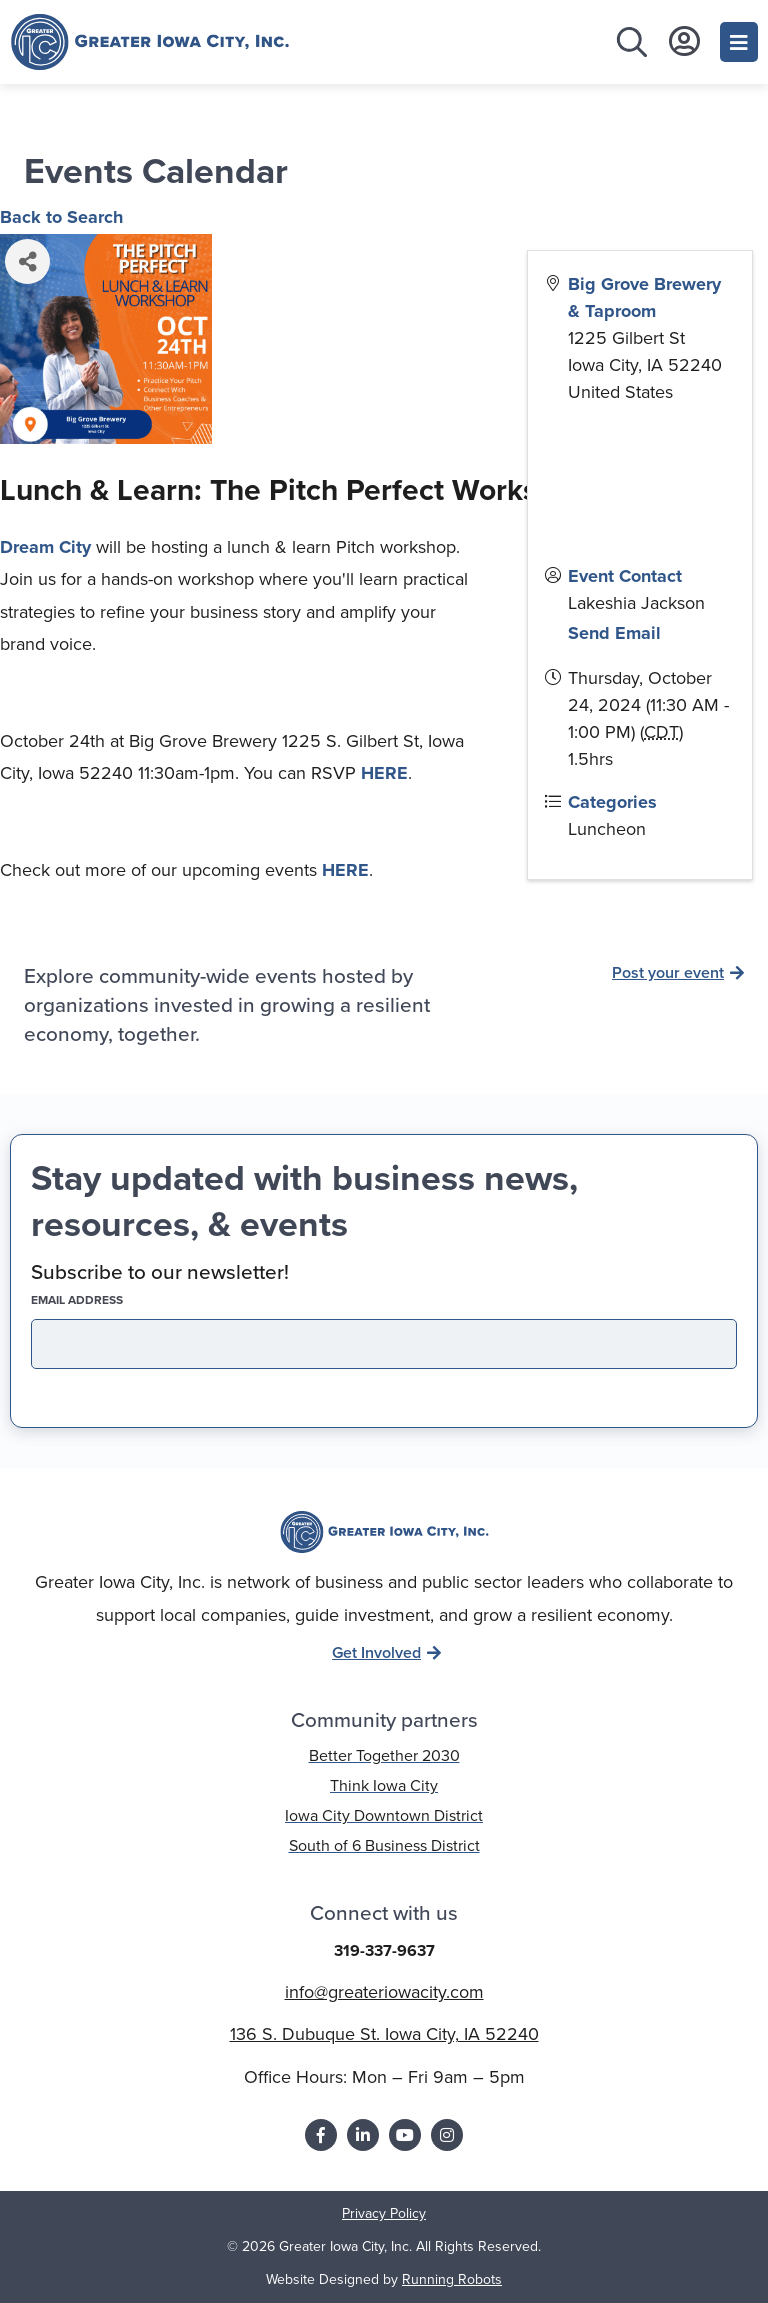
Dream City (45, 547)
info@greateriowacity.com (384, 1992)
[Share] (27, 261)
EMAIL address (112, 1300)
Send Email (614, 633)
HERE (384, 773)
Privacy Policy (384, 2213)
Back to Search (61, 217)
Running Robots (452, 2279)
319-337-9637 (384, 1950)
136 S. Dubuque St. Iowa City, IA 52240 (384, 2034)
